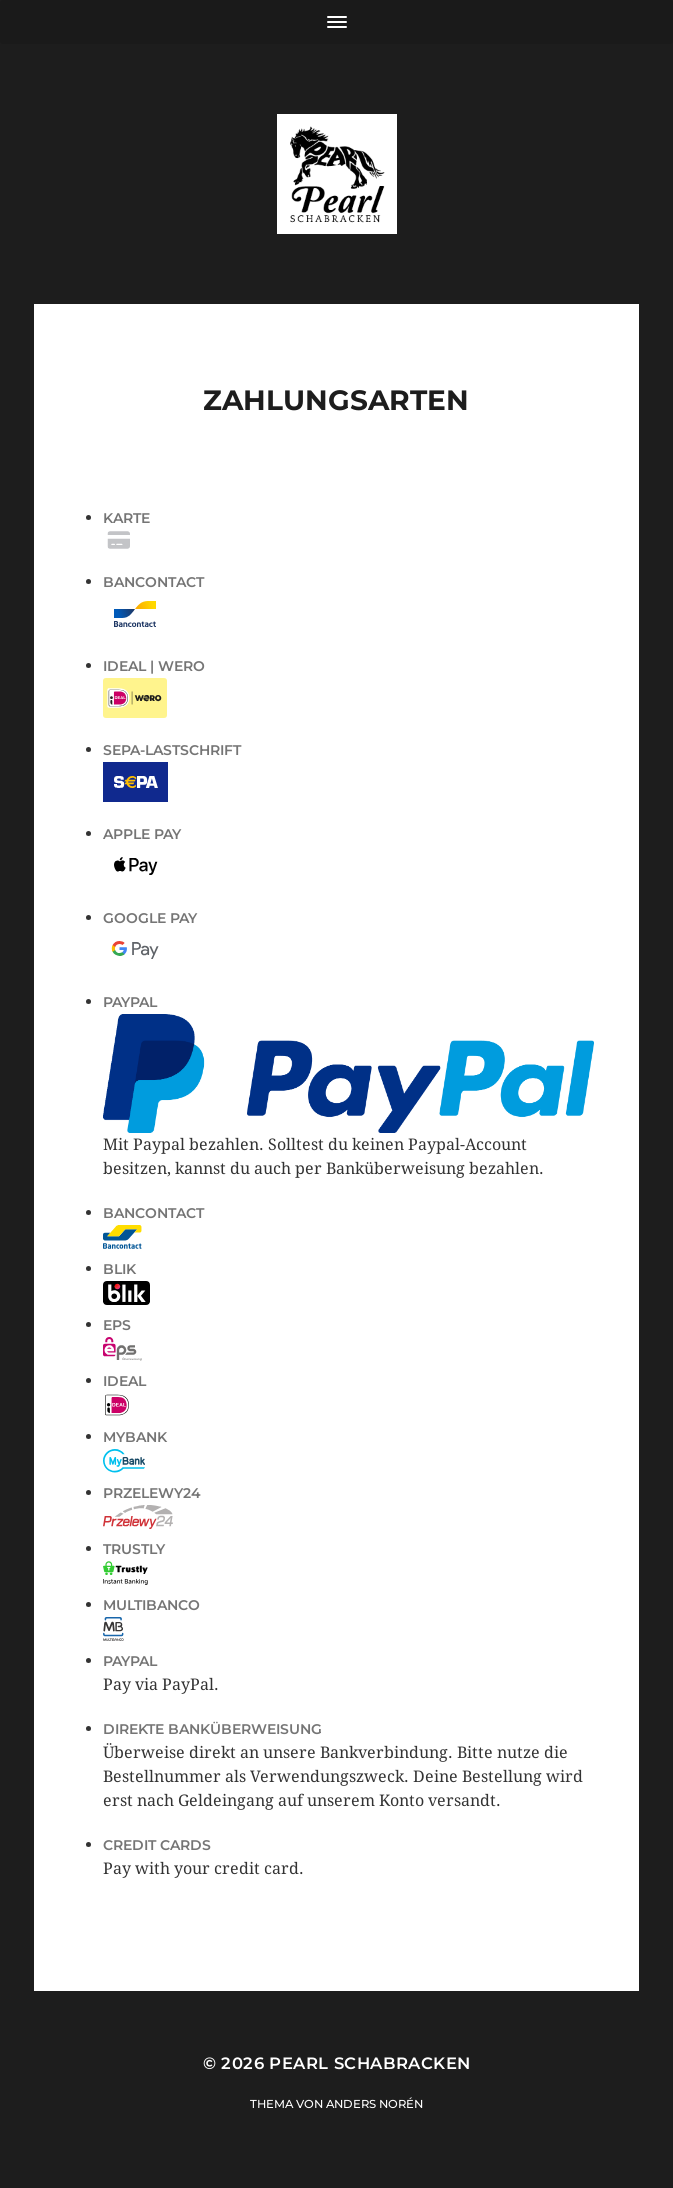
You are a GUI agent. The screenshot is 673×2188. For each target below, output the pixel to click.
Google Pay (150, 939)
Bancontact (153, 603)
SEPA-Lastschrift (172, 771)
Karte (126, 529)
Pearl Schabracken (369, 2063)
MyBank (135, 1450)
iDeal (124, 1394)
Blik (126, 1282)
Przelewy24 (152, 1506)
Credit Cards (157, 1845)
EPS (122, 1338)
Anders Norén (374, 2104)
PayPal (348, 1063)
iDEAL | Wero (154, 687)
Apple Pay (142, 855)
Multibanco (151, 1618)
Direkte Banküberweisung (212, 1729)
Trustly (134, 1562)
